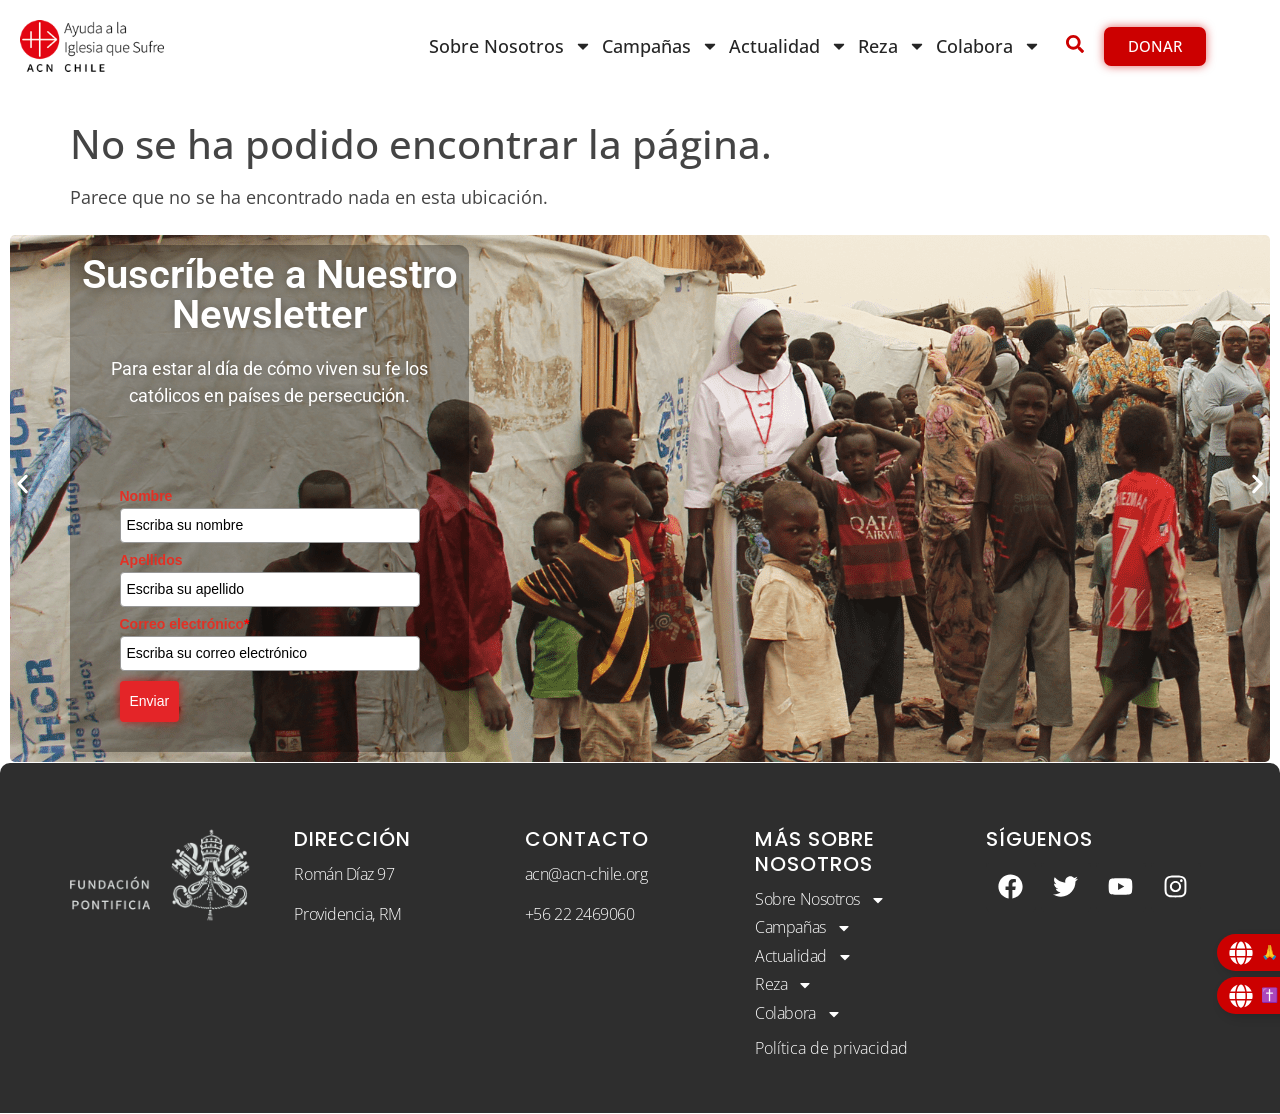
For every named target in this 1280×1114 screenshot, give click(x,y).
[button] (22, 483)
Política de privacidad (831, 1049)
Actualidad (788, 46)
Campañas (660, 46)
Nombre (146, 496)
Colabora (988, 46)
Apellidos (151, 560)
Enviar (150, 701)
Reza (892, 46)
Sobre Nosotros (510, 46)
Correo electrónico (185, 624)
